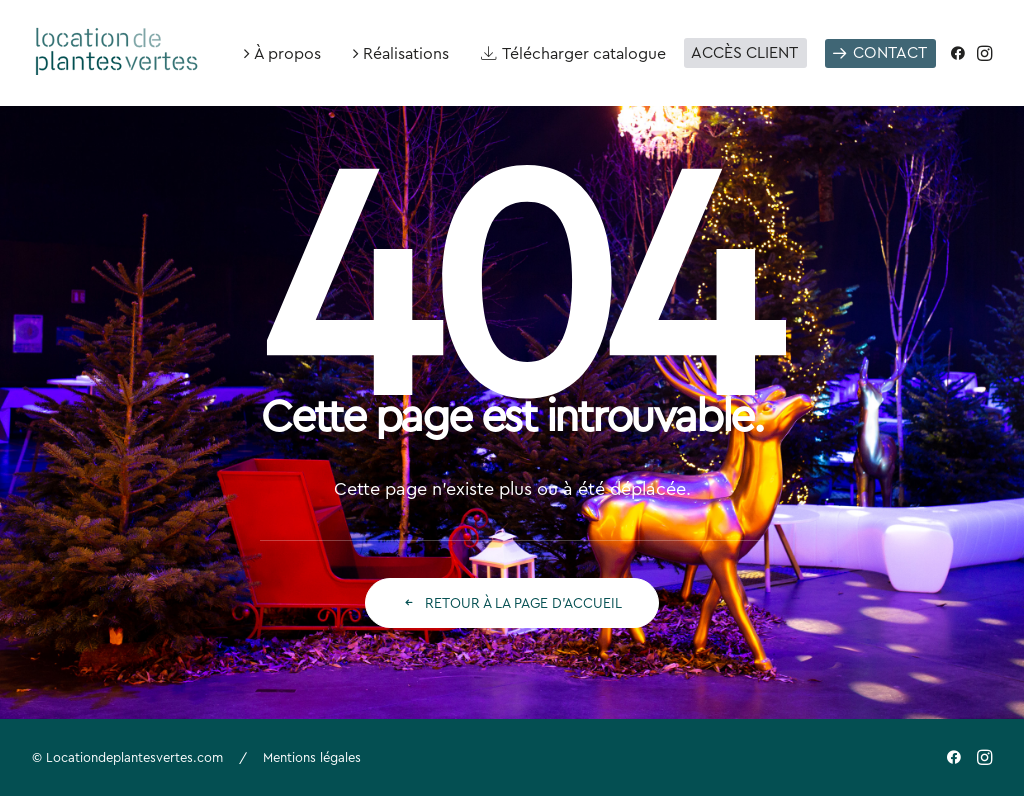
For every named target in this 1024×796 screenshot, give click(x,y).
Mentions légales (312, 757)
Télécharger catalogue (584, 53)
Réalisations (406, 53)
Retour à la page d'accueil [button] (512, 603)
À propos (287, 53)
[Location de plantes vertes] (117, 45)
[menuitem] (282, 53)
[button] (961, 53)
